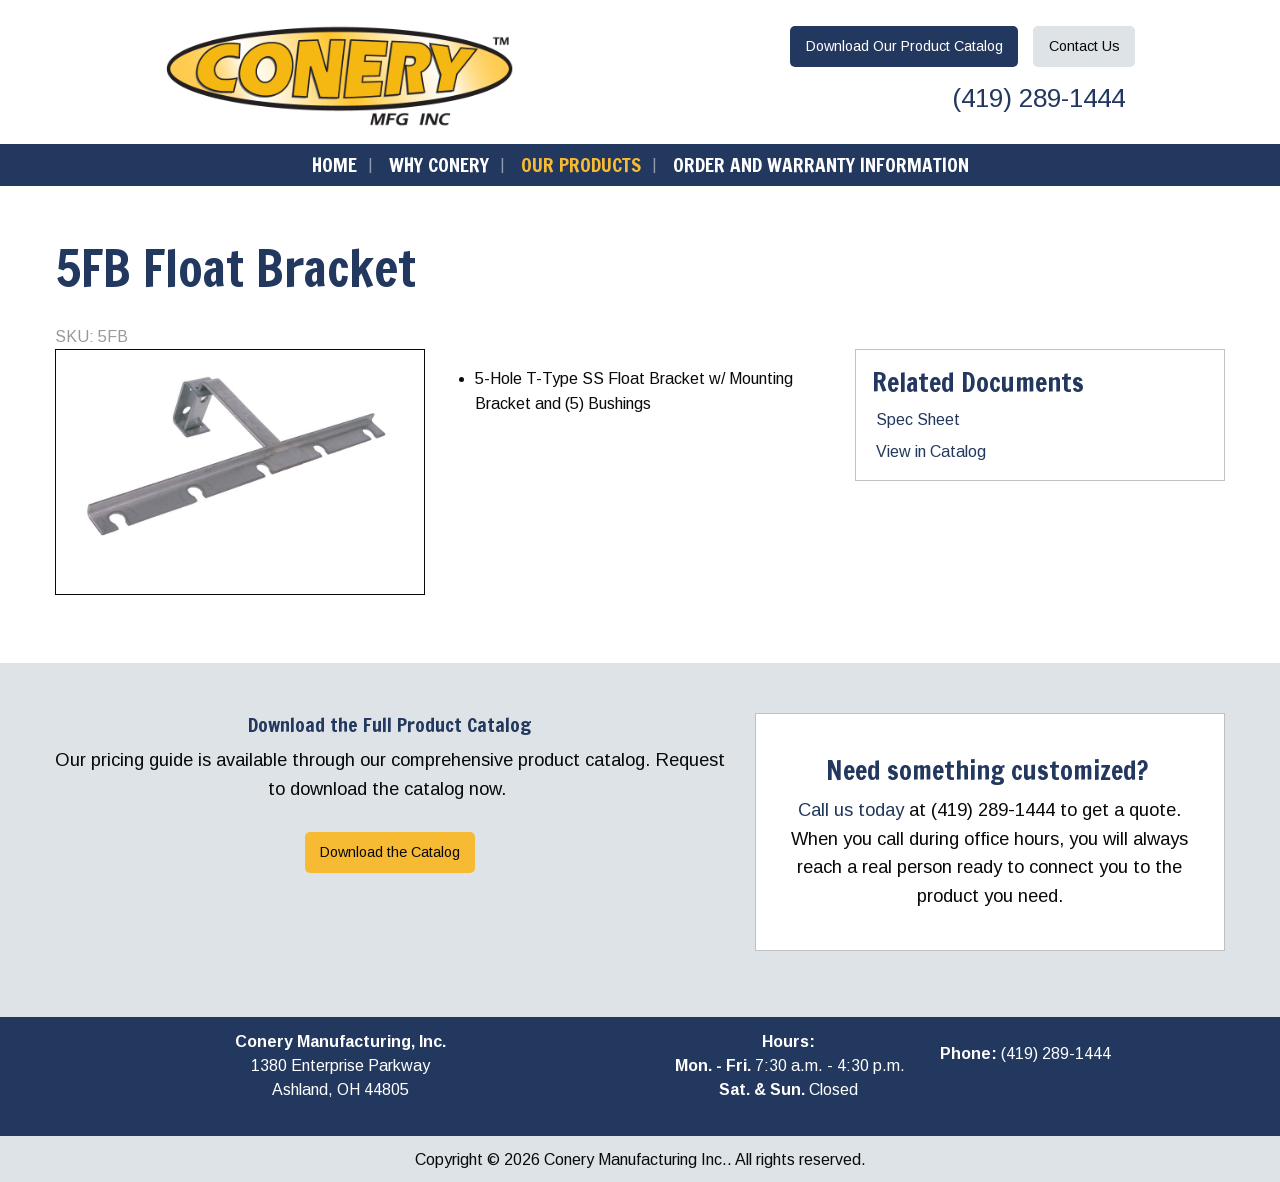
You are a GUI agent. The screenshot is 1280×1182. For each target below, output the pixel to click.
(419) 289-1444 (1035, 98)
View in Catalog (931, 451)
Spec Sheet (918, 419)
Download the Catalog (390, 852)
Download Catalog (904, 46)
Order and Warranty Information (821, 164)
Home (334, 164)
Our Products (581, 164)
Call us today (851, 809)
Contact (1084, 46)
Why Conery (439, 164)
